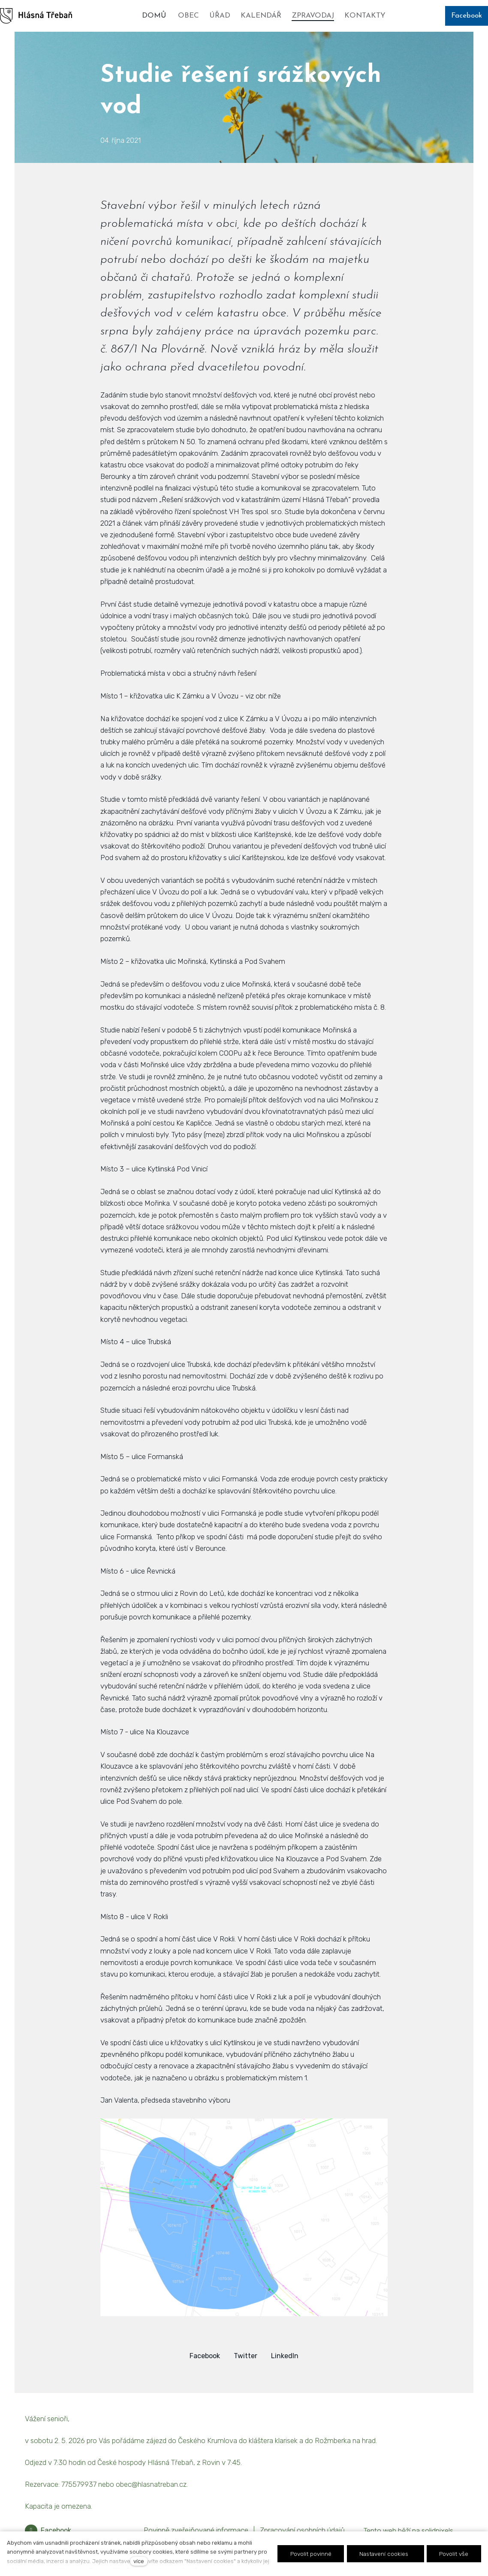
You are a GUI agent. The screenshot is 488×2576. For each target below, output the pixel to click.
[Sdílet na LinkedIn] (284, 2356)
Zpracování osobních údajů (302, 2530)
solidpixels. (438, 2530)
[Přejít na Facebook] (48, 2531)
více (138, 2561)
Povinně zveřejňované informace (196, 2530)
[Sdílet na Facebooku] (205, 2356)
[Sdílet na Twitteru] (245, 2356)
